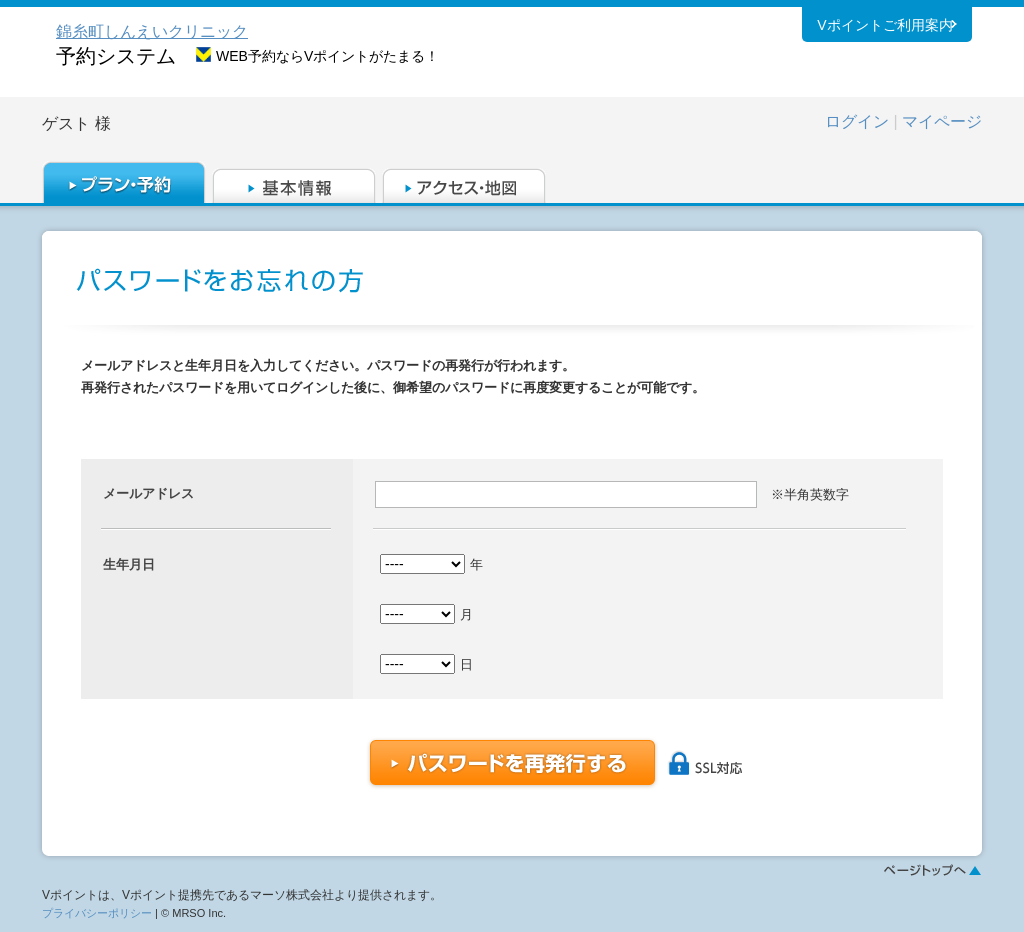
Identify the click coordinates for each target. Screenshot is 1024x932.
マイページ (942, 121)
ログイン (857, 121)
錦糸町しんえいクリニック (152, 31)
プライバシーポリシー (97, 913)
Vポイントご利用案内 (884, 29)
